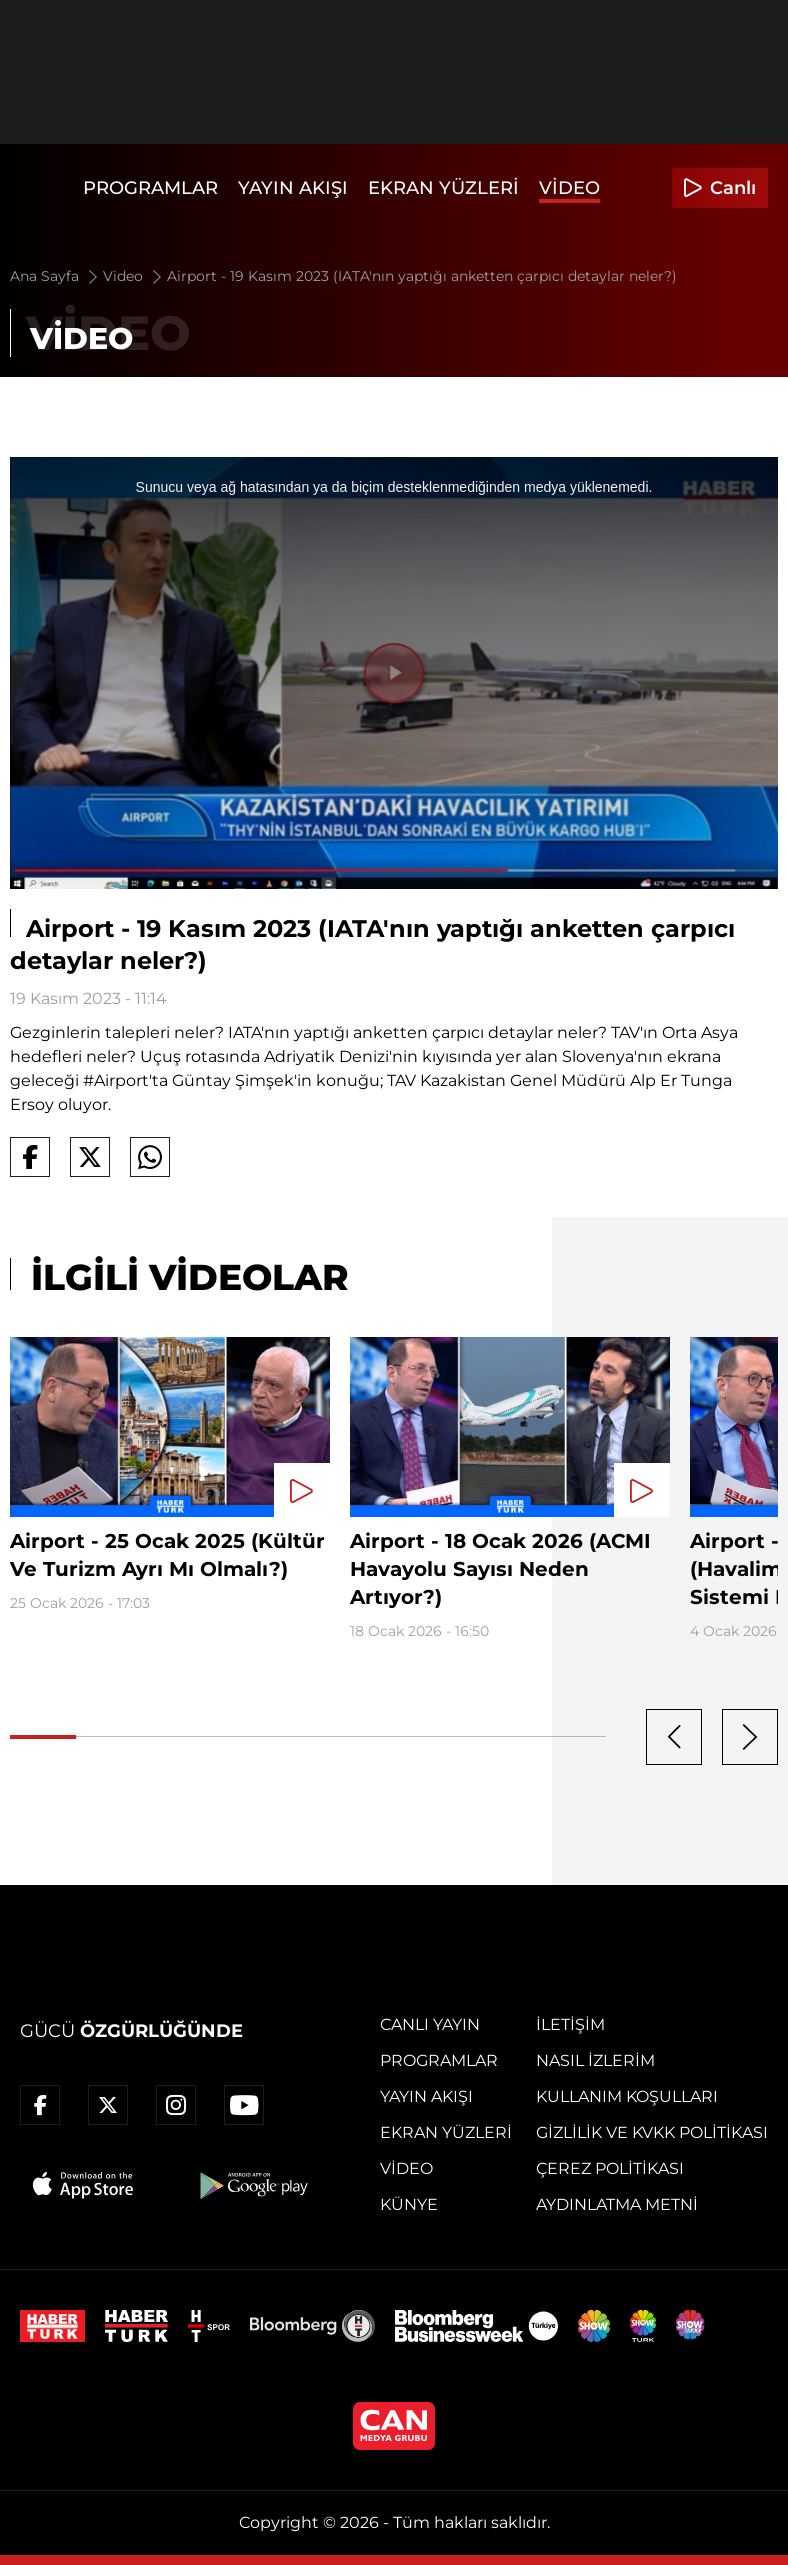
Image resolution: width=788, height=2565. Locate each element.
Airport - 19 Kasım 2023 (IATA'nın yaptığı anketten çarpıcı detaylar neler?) (422, 276)
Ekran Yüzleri (443, 188)
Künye (409, 2204)
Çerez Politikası (610, 2168)
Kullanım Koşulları (627, 2096)
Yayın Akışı (293, 188)
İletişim (570, 2024)
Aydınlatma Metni (617, 2204)
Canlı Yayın (430, 2024)
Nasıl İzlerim (595, 2060)
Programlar (150, 188)
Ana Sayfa (55, 276)
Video (569, 188)
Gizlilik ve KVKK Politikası (652, 2132)
